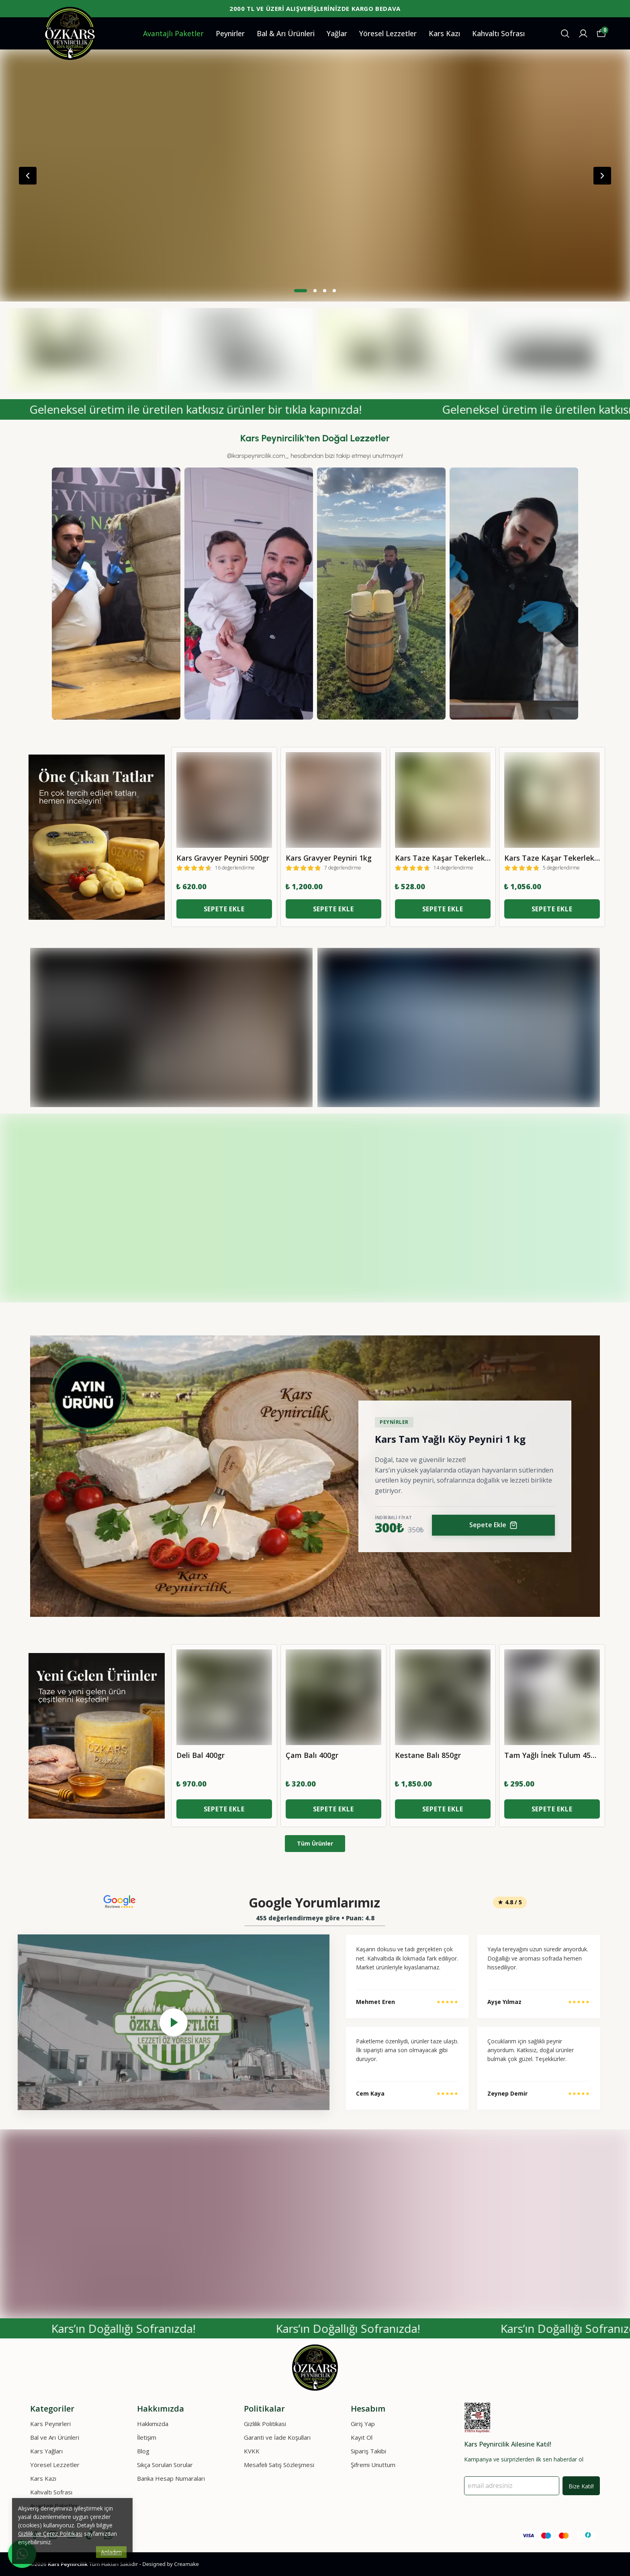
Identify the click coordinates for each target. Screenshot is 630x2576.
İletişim (146, 2437)
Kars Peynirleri (50, 2424)
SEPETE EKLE (224, 908)
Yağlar (337, 33)
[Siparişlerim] (583, 34)
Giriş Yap (363, 2424)
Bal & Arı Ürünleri (286, 33)
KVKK (252, 2451)
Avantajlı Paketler (173, 33)
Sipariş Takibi (368, 2451)
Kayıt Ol (361, 2437)
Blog (143, 2451)
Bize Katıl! (581, 2486)
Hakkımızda (152, 2424)
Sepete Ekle (493, 1524)
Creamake (186, 2564)
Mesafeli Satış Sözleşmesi (279, 2465)
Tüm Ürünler (315, 1843)
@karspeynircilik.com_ (258, 455)
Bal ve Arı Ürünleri (54, 2437)
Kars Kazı (444, 33)
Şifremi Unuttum (373, 2465)
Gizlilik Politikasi (265, 2424)
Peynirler (230, 33)
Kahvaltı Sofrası (498, 33)
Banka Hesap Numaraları (171, 2478)
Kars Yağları (46, 2451)
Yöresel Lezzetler (388, 33)
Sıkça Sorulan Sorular (165, 2465)
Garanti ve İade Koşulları (277, 2437)
